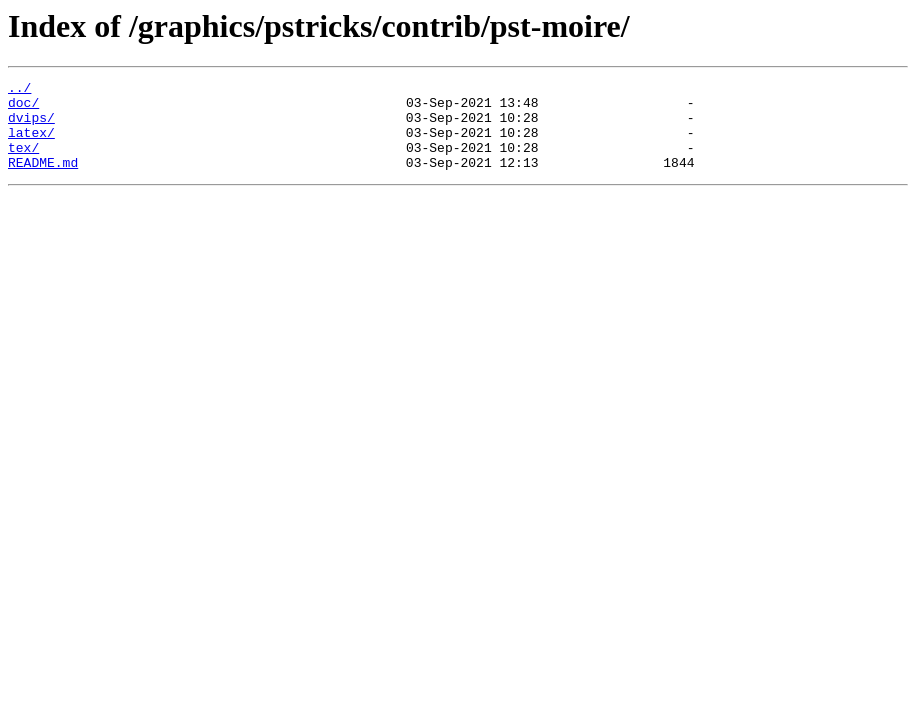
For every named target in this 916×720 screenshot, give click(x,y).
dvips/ (31, 126)
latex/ (31, 144)
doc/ (23, 108)
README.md (43, 180)
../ (19, 90)
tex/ (23, 162)
